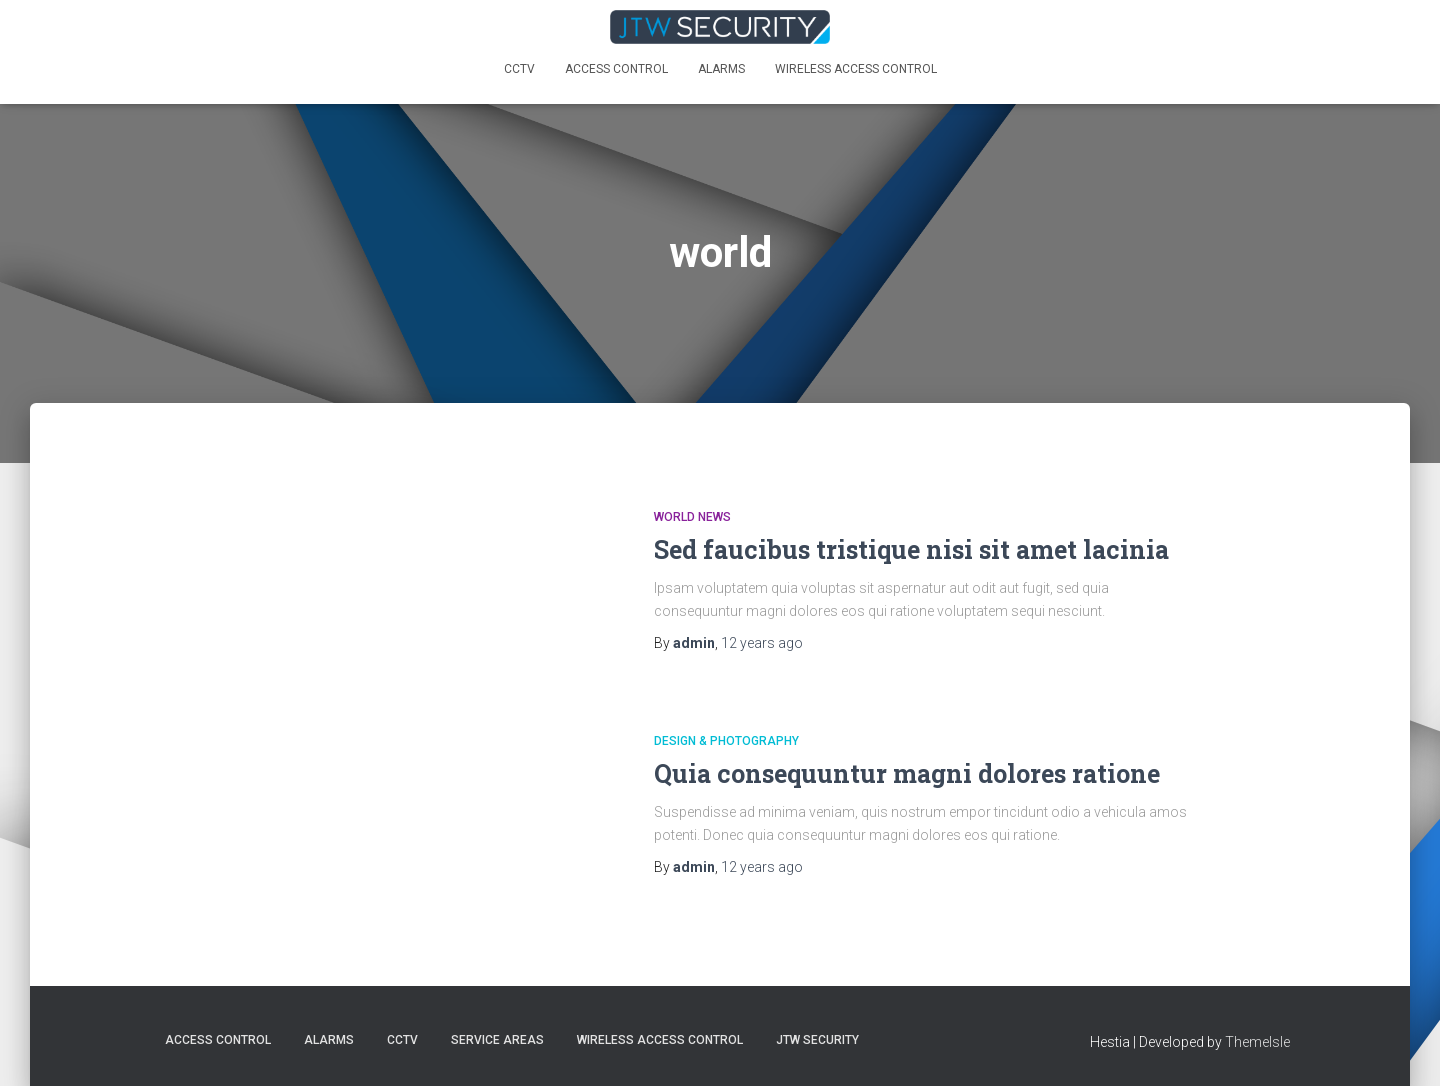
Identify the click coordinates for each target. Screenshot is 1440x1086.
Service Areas (497, 1040)
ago (762, 643)
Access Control (616, 69)
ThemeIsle (1257, 1042)
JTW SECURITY (817, 1040)
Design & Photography (726, 741)
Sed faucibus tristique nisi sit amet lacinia (911, 549)
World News (692, 517)
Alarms (721, 69)
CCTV (519, 69)
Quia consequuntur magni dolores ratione (907, 773)
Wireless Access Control (856, 69)
